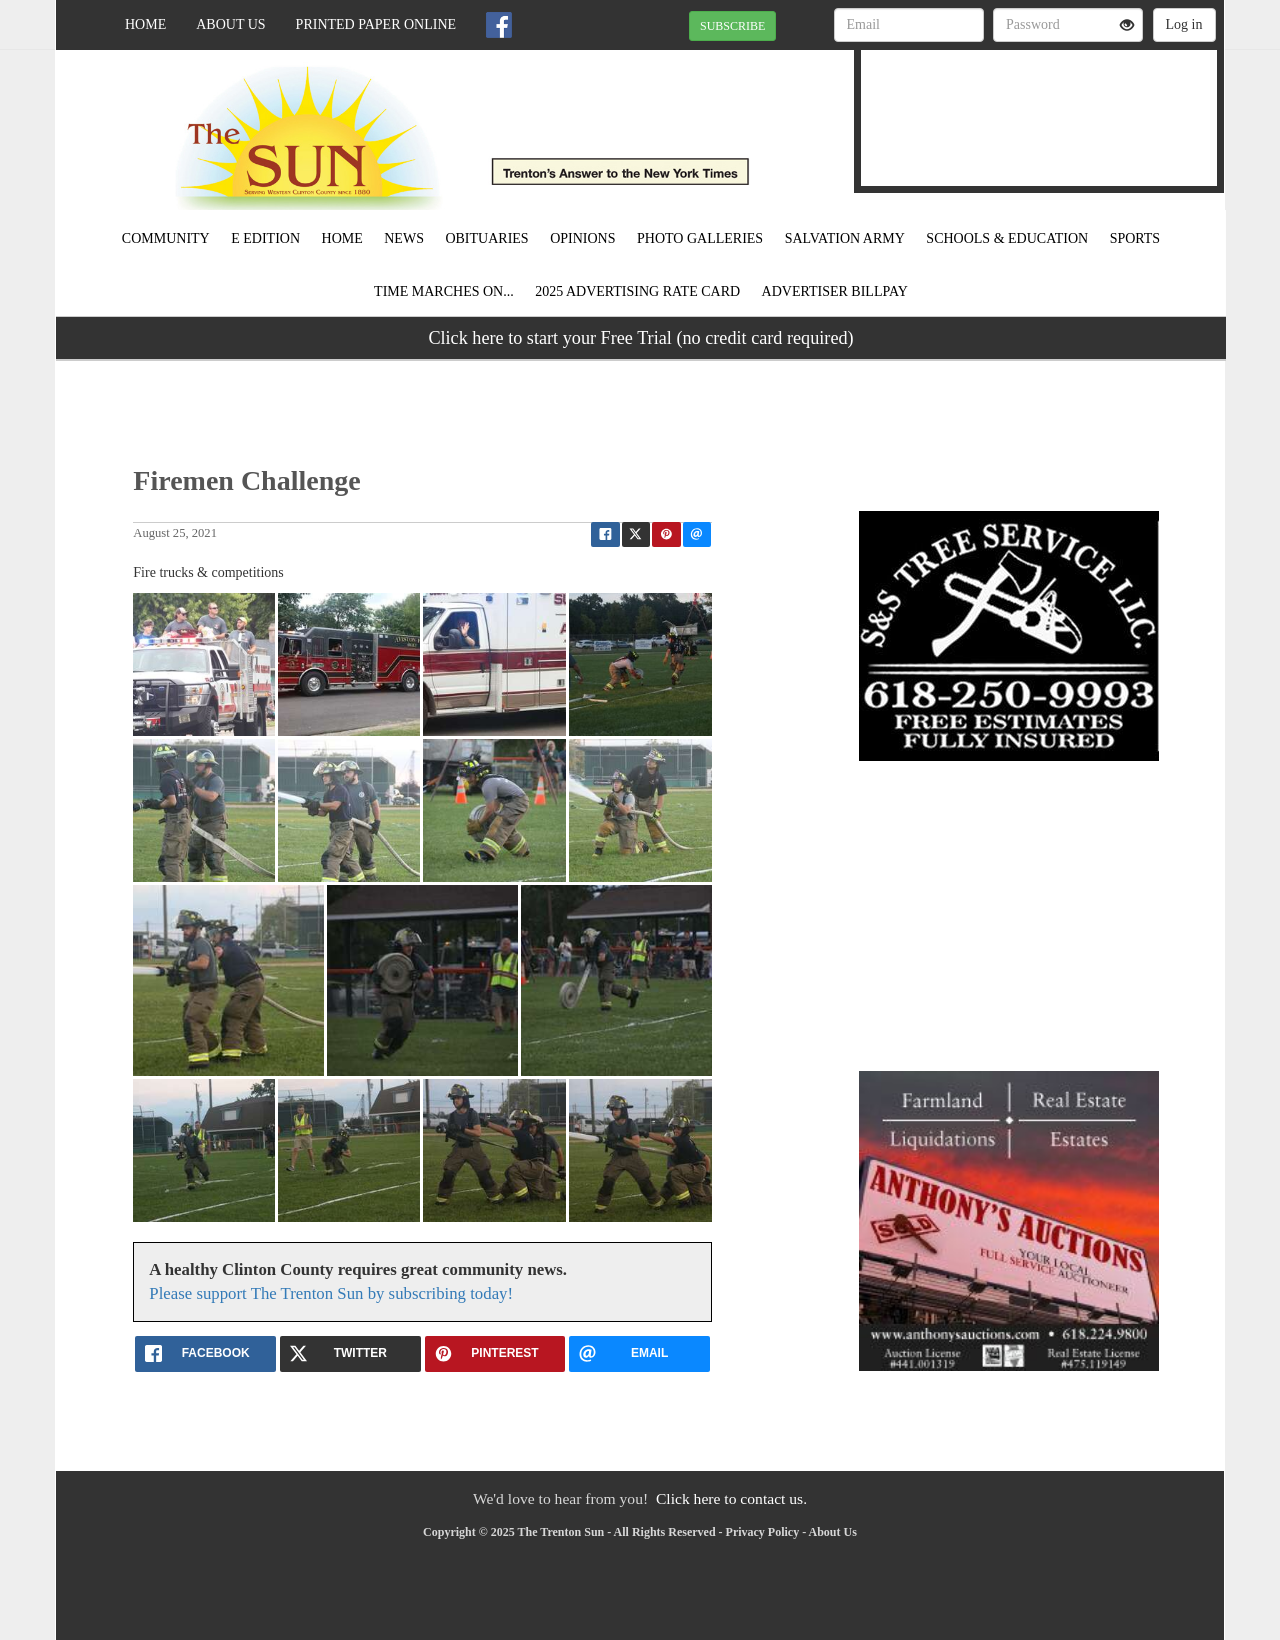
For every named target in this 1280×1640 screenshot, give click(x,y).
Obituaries (486, 238)
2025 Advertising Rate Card (637, 291)
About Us (230, 24)
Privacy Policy (763, 1532)
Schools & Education (1007, 238)
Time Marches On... (444, 291)
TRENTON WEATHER (1039, 105)
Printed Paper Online (376, 24)
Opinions (582, 238)
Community (166, 238)
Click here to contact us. (731, 1498)
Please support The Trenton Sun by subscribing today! (331, 1293)
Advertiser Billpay (835, 291)
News (404, 238)
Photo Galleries (700, 238)
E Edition (265, 238)
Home (145, 24)
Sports (1135, 238)
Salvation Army (845, 238)
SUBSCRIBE (732, 26)
